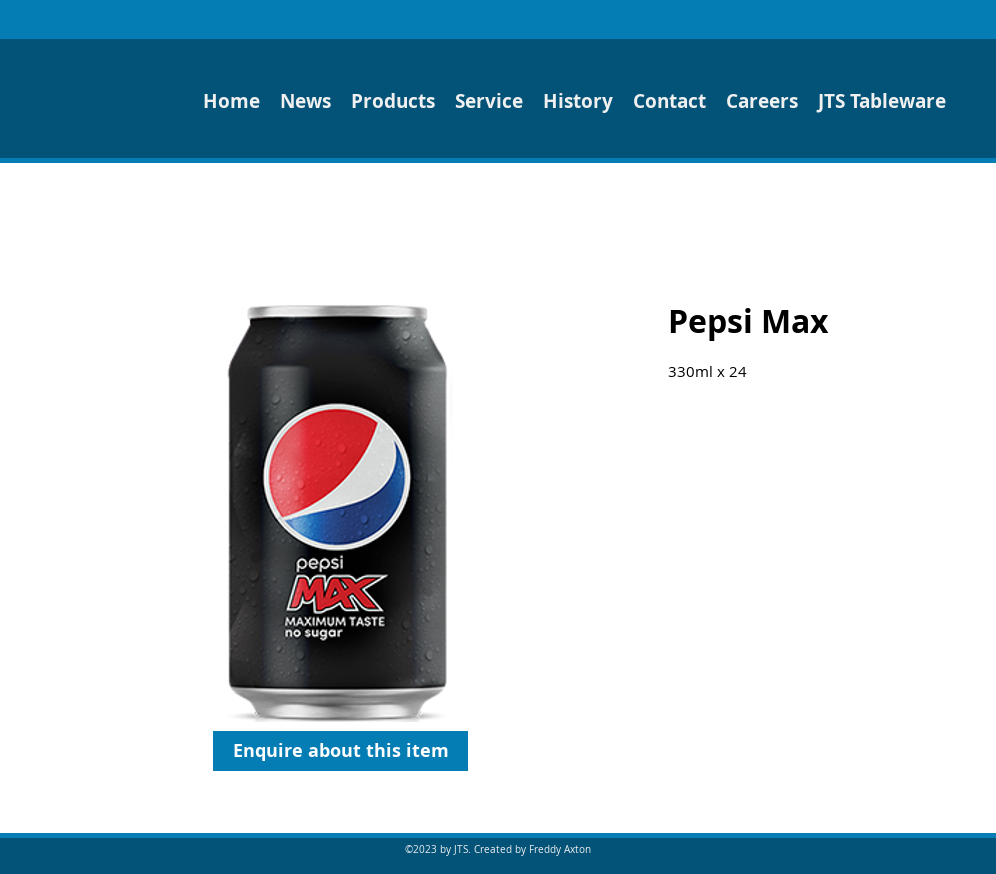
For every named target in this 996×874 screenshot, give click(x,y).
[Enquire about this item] (340, 751)
